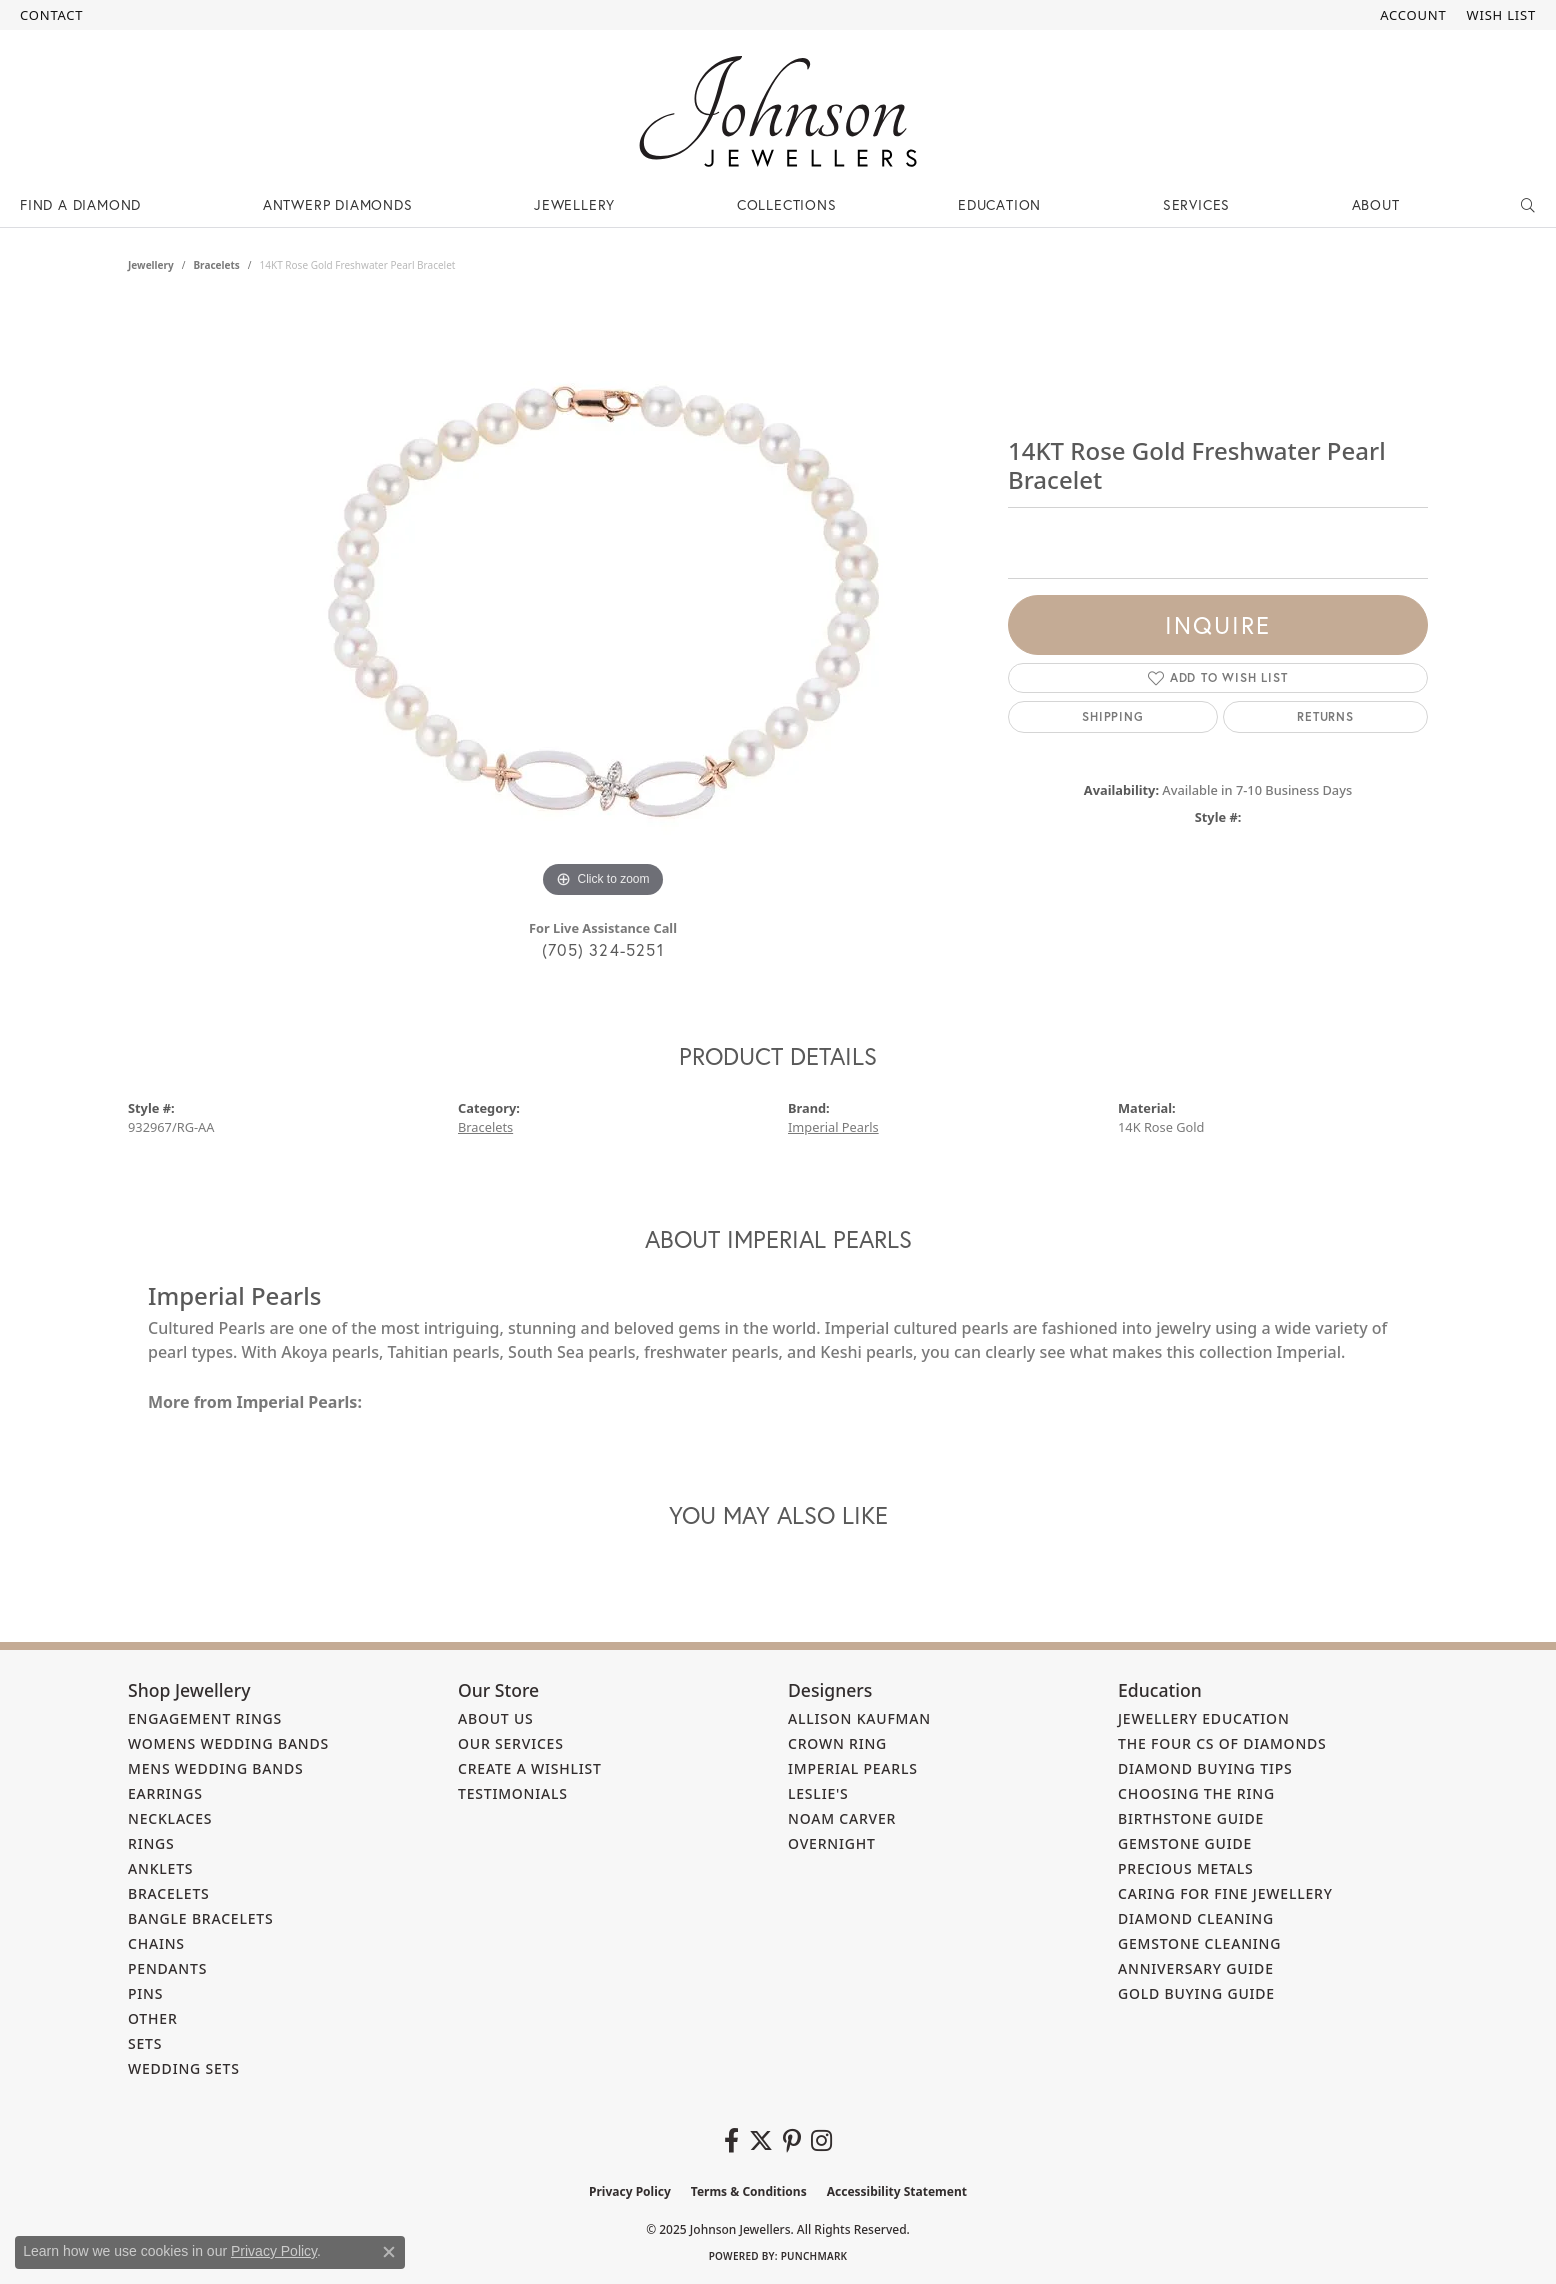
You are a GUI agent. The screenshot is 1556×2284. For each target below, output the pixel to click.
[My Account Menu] (1413, 15)
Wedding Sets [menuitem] (184, 2068)
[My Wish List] (1501, 15)
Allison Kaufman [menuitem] (859, 1718)
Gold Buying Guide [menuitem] (1196, 1993)
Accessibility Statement (897, 2191)
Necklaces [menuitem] (170, 1818)
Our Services (511, 1743)
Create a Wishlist (530, 1768)
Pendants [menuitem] (167, 1968)
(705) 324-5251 (603, 949)
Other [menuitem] (153, 2018)
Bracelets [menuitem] (169, 1893)
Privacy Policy (630, 2191)
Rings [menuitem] (151, 1843)
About (1376, 204)
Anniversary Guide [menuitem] (1196, 1968)
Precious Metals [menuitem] (1186, 1868)
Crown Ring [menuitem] (837, 1743)
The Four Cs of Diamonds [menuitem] (1222, 1743)
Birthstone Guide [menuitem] (1191, 1818)
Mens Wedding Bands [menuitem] (215, 1768)
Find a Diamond (80, 204)
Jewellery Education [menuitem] (1204, 1718)
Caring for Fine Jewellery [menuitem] (1225, 1893)
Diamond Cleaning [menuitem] (1196, 1918)
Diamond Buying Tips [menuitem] (1205, 1768)
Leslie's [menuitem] (818, 1793)
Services (1196, 204)
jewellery (151, 265)
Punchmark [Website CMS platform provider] (814, 2256)
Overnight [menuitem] (832, 1843)
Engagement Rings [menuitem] (205, 1718)
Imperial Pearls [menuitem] (853, 1768)
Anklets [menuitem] (160, 1868)
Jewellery (574, 204)
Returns (1325, 716)
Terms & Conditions (749, 2191)
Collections (787, 204)
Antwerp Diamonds (338, 204)
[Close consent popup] (389, 2252)
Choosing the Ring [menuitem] (1196, 1793)
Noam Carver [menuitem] (842, 1818)
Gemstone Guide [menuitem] (1185, 1843)
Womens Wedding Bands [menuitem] (228, 1743)
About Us (496, 1718)
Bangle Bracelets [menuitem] (201, 1918)
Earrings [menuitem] (165, 1793)
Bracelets (216, 265)
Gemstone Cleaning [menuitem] (1199, 1943)
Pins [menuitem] (145, 1993)
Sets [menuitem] (145, 2043)
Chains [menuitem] (156, 1943)
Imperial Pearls (833, 1127)
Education (999, 204)
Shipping (1112, 716)
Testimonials (513, 1793)
